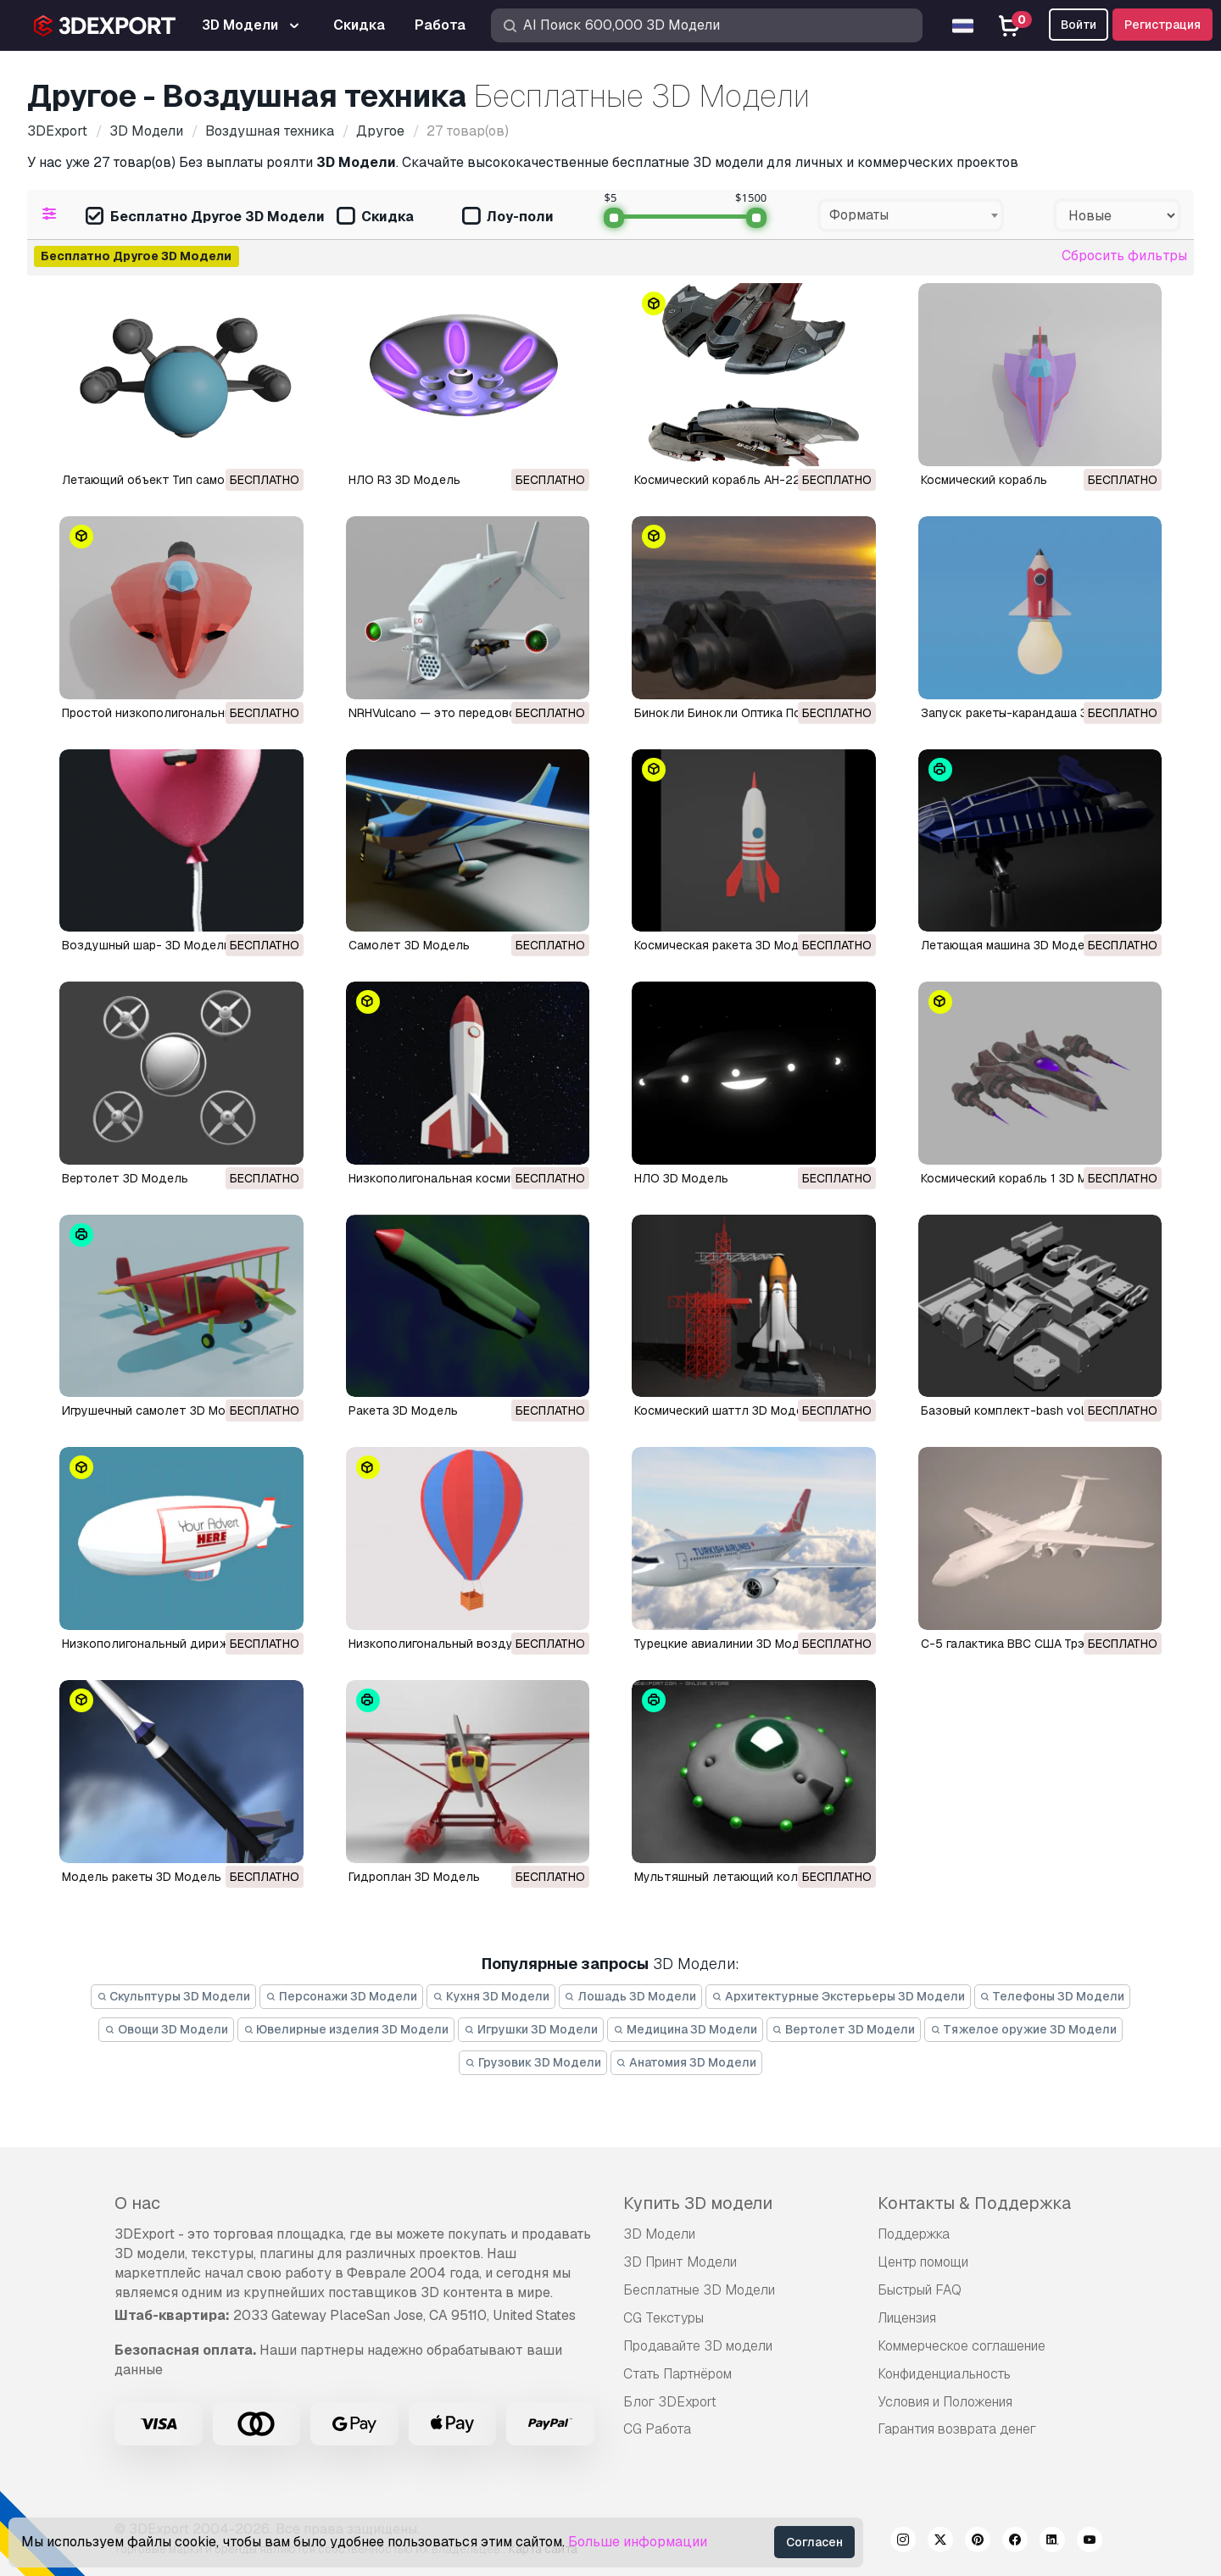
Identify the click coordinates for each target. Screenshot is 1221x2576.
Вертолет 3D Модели (844, 2029)
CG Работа (657, 2429)
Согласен (814, 2542)
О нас (137, 2203)
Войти (1078, 24)
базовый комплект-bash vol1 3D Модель (1039, 1410)
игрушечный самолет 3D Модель (158, 1410)
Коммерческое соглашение (961, 2346)
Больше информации (637, 2542)
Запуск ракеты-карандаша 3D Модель (1033, 713)
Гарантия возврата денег (957, 2429)
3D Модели (659, 2234)
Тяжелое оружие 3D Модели (1023, 2029)
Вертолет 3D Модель (125, 1178)
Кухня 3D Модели (490, 1996)
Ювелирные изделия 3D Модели (346, 2029)
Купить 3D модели (697, 2203)
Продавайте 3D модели (697, 2346)
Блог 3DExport (669, 2402)
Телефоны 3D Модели (1052, 1996)
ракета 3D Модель (403, 1410)
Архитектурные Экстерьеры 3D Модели (838, 1996)
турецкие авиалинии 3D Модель (728, 1643)
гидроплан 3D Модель (414, 1876)
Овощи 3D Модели (166, 2029)
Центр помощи (923, 2262)
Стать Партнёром (677, 2374)
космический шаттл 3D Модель (725, 1410)
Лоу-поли (508, 217)
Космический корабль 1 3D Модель (1022, 1178)
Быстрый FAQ (920, 2290)
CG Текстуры (663, 2318)
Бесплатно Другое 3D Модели (205, 217)
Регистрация (1162, 24)
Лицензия (907, 2318)
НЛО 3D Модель (681, 1178)
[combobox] (910, 215)
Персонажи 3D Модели (341, 1996)
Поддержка (914, 2234)
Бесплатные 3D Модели (699, 2290)
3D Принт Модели (680, 2262)
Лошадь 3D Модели (631, 1996)
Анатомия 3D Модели (686, 2062)
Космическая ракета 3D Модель (727, 945)
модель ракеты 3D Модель (141, 1876)
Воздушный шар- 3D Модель (146, 945)
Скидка (375, 217)
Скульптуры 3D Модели (174, 1996)
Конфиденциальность (944, 2374)
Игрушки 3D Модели (531, 2029)
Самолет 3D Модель (409, 945)
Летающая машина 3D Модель (1010, 945)
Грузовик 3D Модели (533, 2062)
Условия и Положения (945, 2402)
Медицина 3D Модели (685, 2029)
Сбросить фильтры (1124, 255)
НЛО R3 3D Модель (404, 479)
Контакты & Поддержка (974, 2203)
